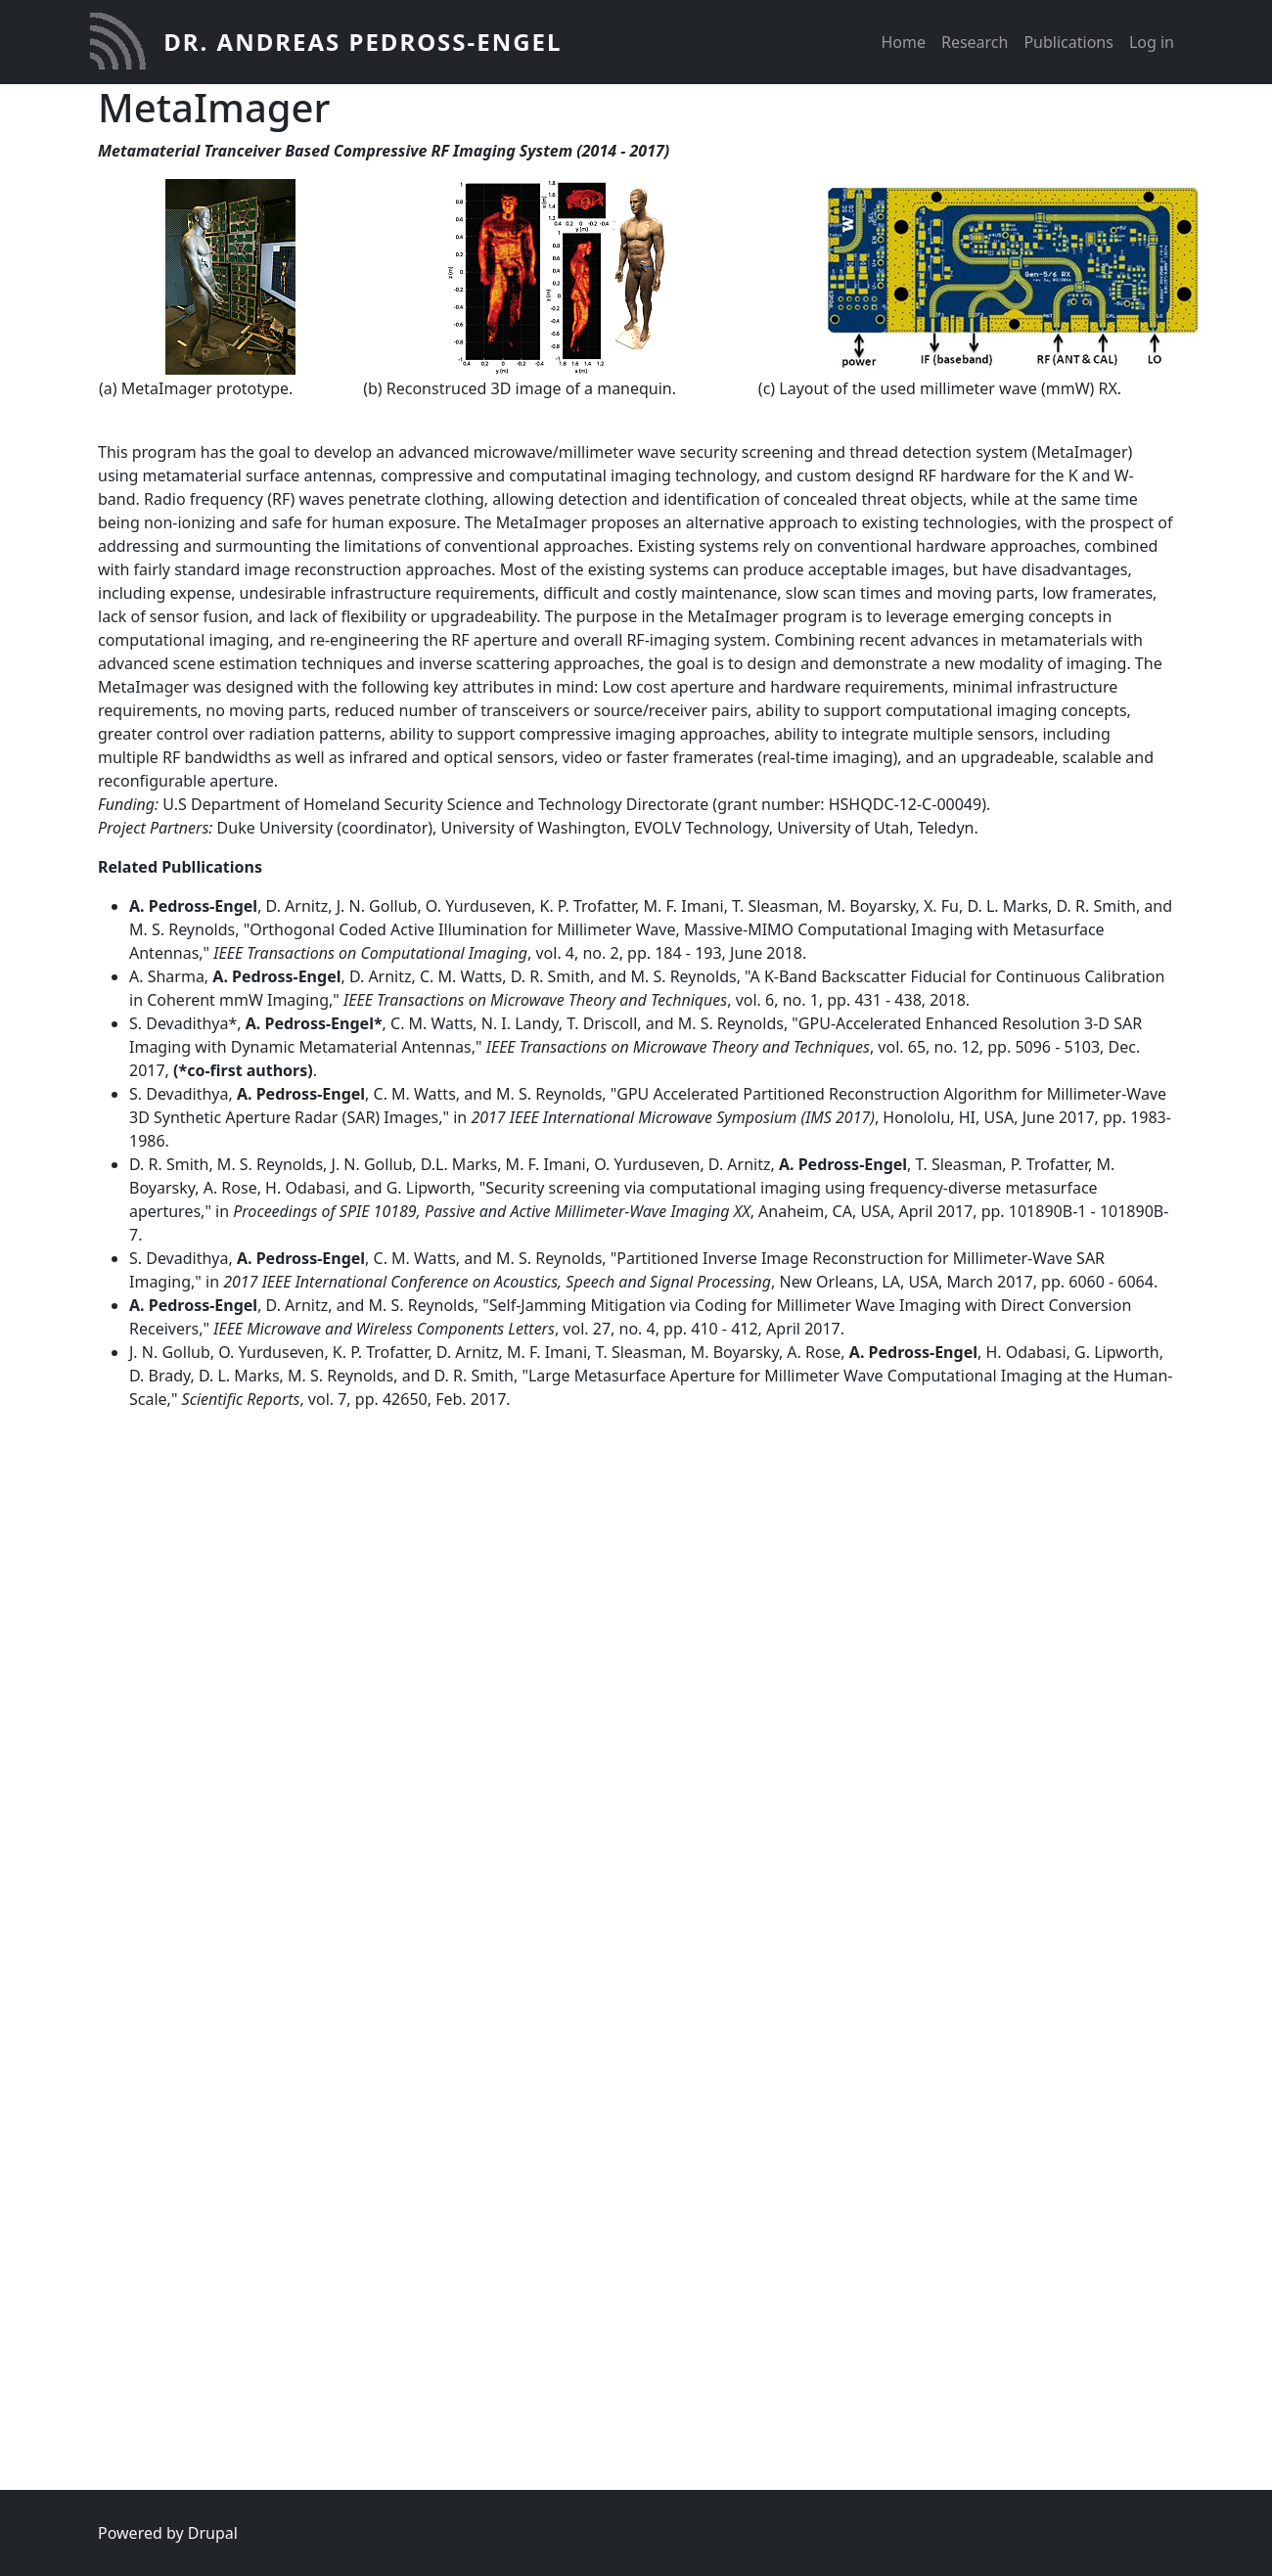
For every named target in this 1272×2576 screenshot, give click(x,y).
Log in (1151, 42)
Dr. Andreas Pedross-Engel (362, 41)
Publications (1068, 42)
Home (903, 42)
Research (975, 42)
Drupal (213, 2533)
